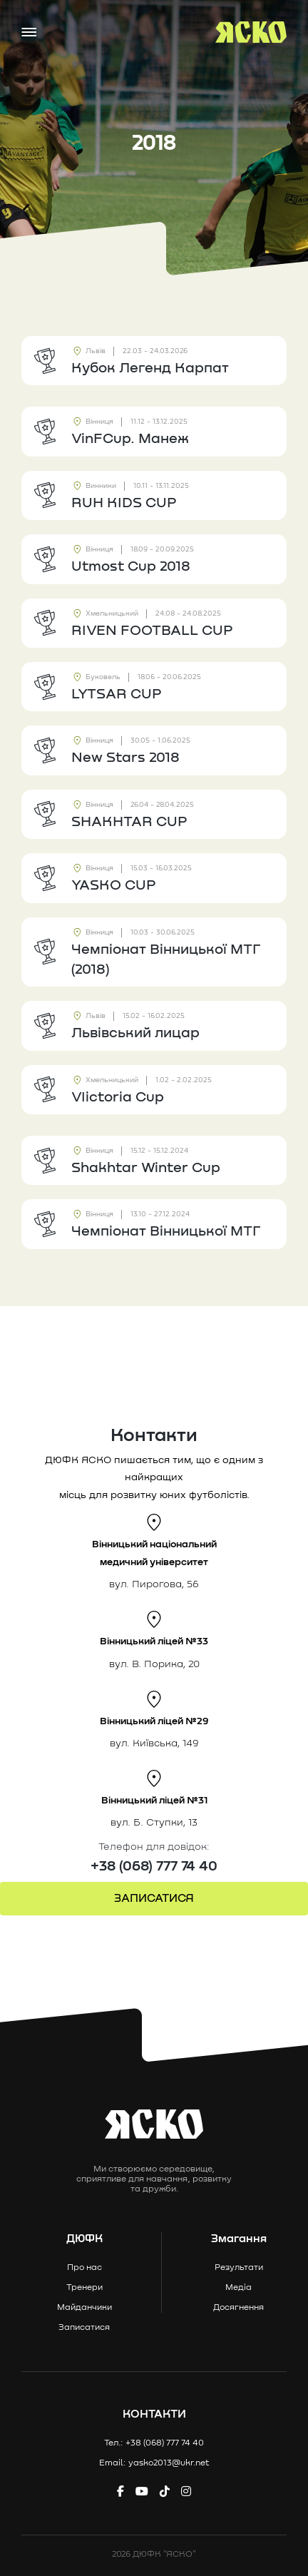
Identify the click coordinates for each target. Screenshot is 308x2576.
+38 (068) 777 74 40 (154, 1866)
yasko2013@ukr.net (169, 2463)
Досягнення (238, 2307)
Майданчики (84, 2307)
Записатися (84, 2327)
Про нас (84, 2268)
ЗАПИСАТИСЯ (154, 1898)
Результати (239, 2268)
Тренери (84, 2288)
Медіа (238, 2288)
